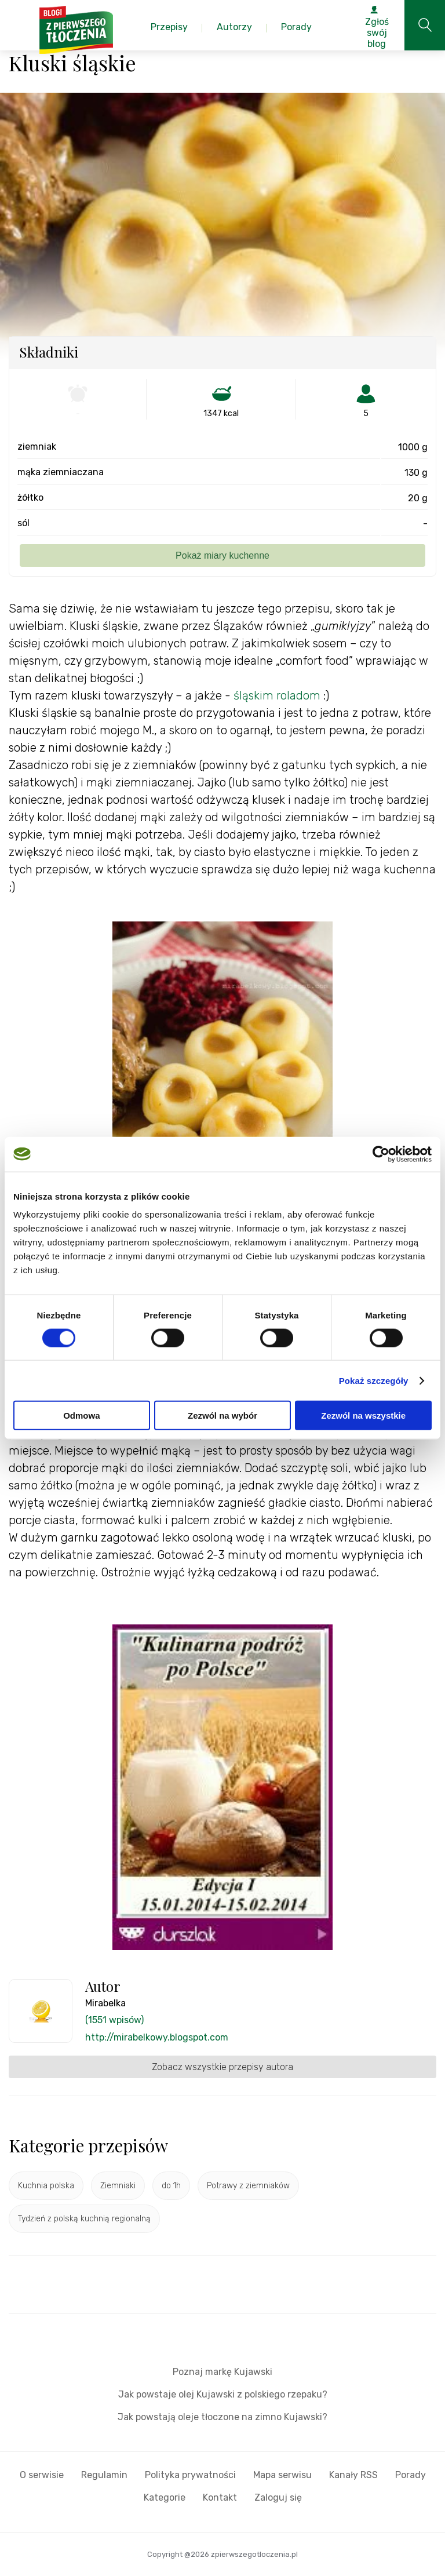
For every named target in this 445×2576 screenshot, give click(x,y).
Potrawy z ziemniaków (248, 2186)
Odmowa (81, 1415)
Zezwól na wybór (222, 1415)
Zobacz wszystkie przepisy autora (222, 2066)
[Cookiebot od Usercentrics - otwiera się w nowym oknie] (381, 1154)
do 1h (171, 2186)
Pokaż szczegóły (373, 1380)
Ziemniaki (118, 2186)
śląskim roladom (277, 695)
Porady (410, 2474)
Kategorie (164, 2497)
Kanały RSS (353, 2474)
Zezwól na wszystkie (363, 1415)
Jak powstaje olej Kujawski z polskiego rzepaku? (222, 2394)
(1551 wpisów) (114, 2019)
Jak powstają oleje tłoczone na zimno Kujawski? (222, 2416)
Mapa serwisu (282, 2474)
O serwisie (42, 2474)
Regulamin (104, 2474)
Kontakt (220, 2497)
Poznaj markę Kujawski (222, 2371)
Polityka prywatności (190, 2474)
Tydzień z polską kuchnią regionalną (84, 2219)
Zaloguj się (278, 2497)
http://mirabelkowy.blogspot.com (156, 2037)
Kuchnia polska (46, 2186)
